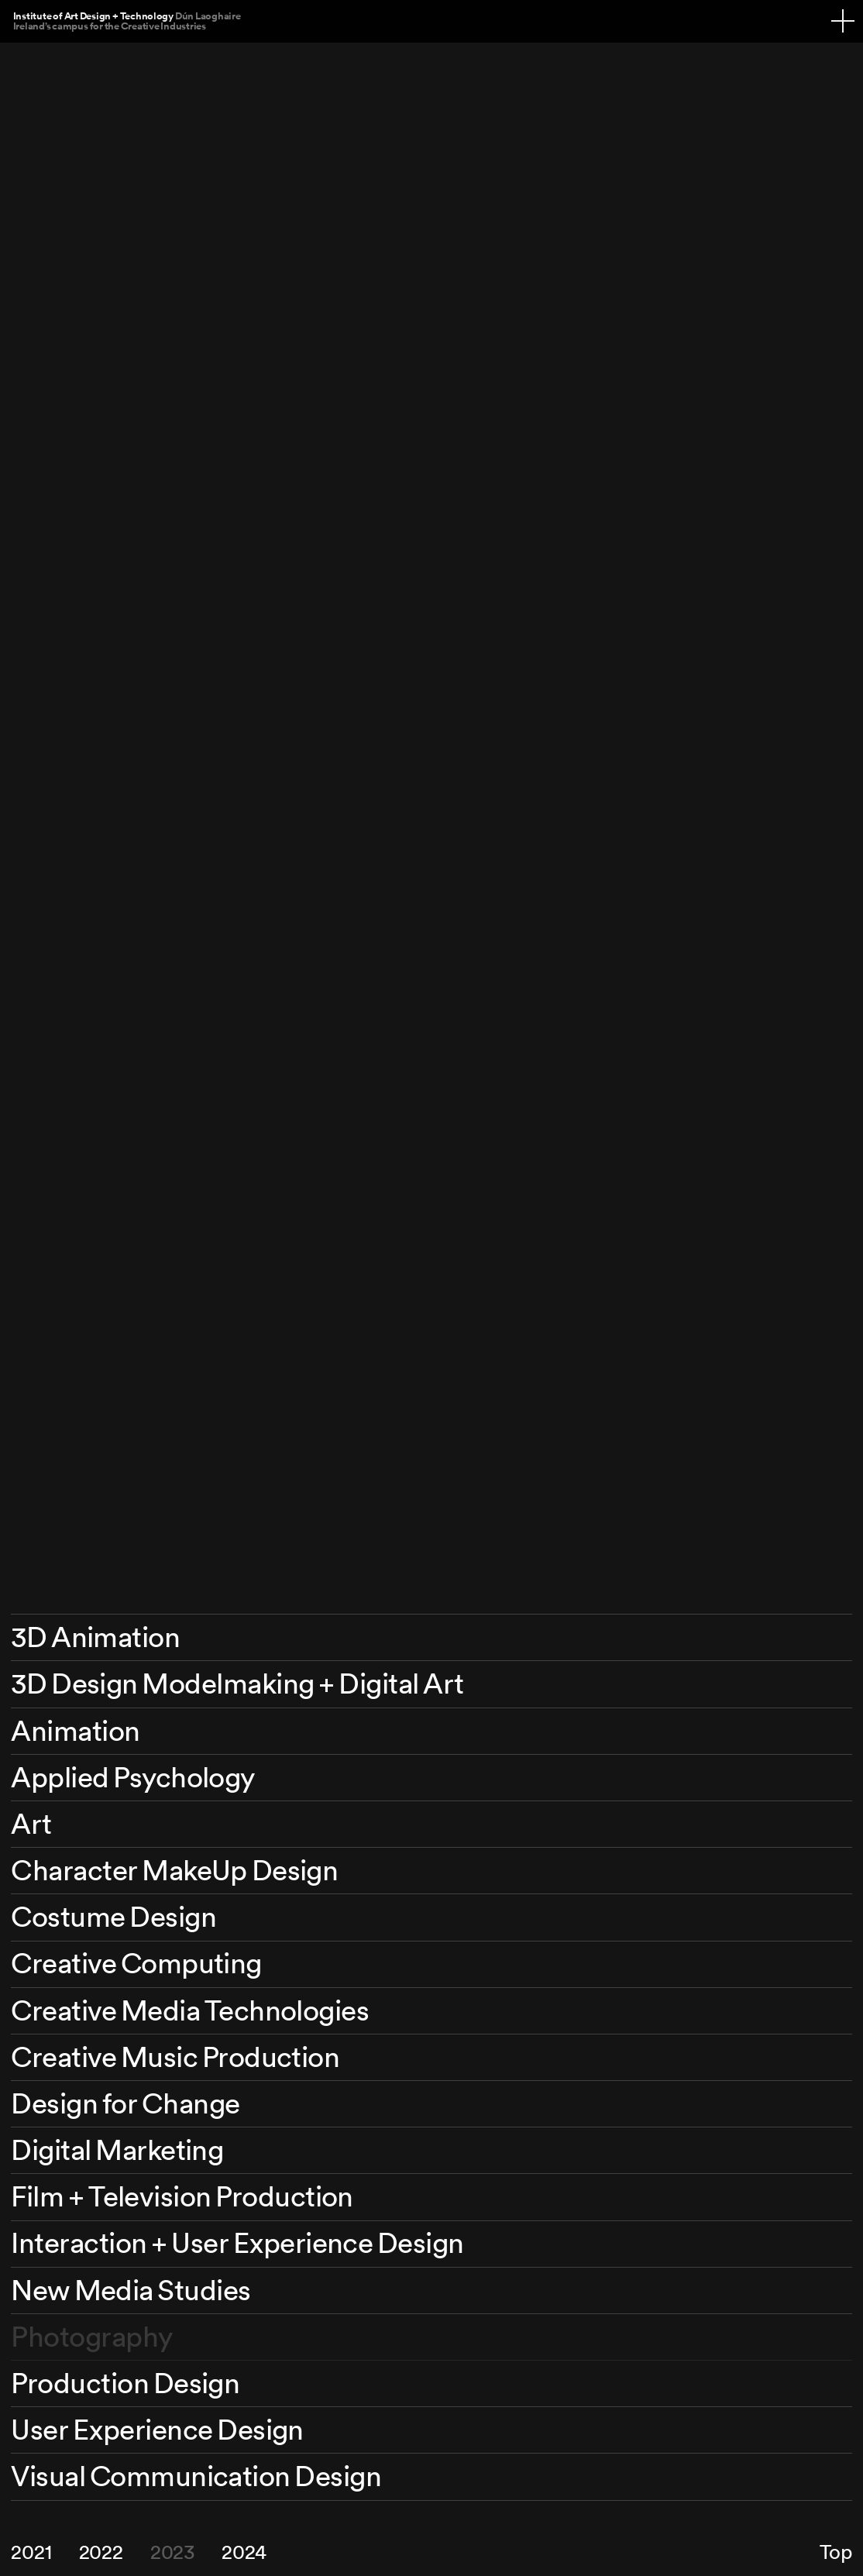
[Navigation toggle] (842, 21)
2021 (31, 2552)
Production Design (125, 2382)
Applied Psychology (132, 1776)
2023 (172, 2552)
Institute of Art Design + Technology (127, 20)
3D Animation (95, 1636)
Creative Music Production (175, 2056)
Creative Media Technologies (190, 2010)
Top (835, 2552)
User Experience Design (157, 2429)
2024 (244, 2552)
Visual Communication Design (196, 2475)
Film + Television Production (181, 2196)
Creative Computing (136, 1962)
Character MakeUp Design (174, 1869)
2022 (101, 2552)
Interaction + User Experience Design (237, 2242)
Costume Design (113, 1916)
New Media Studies (130, 2289)
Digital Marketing (117, 2149)
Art (31, 1823)
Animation (75, 1730)
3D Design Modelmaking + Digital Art (237, 1683)
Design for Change (125, 2103)
